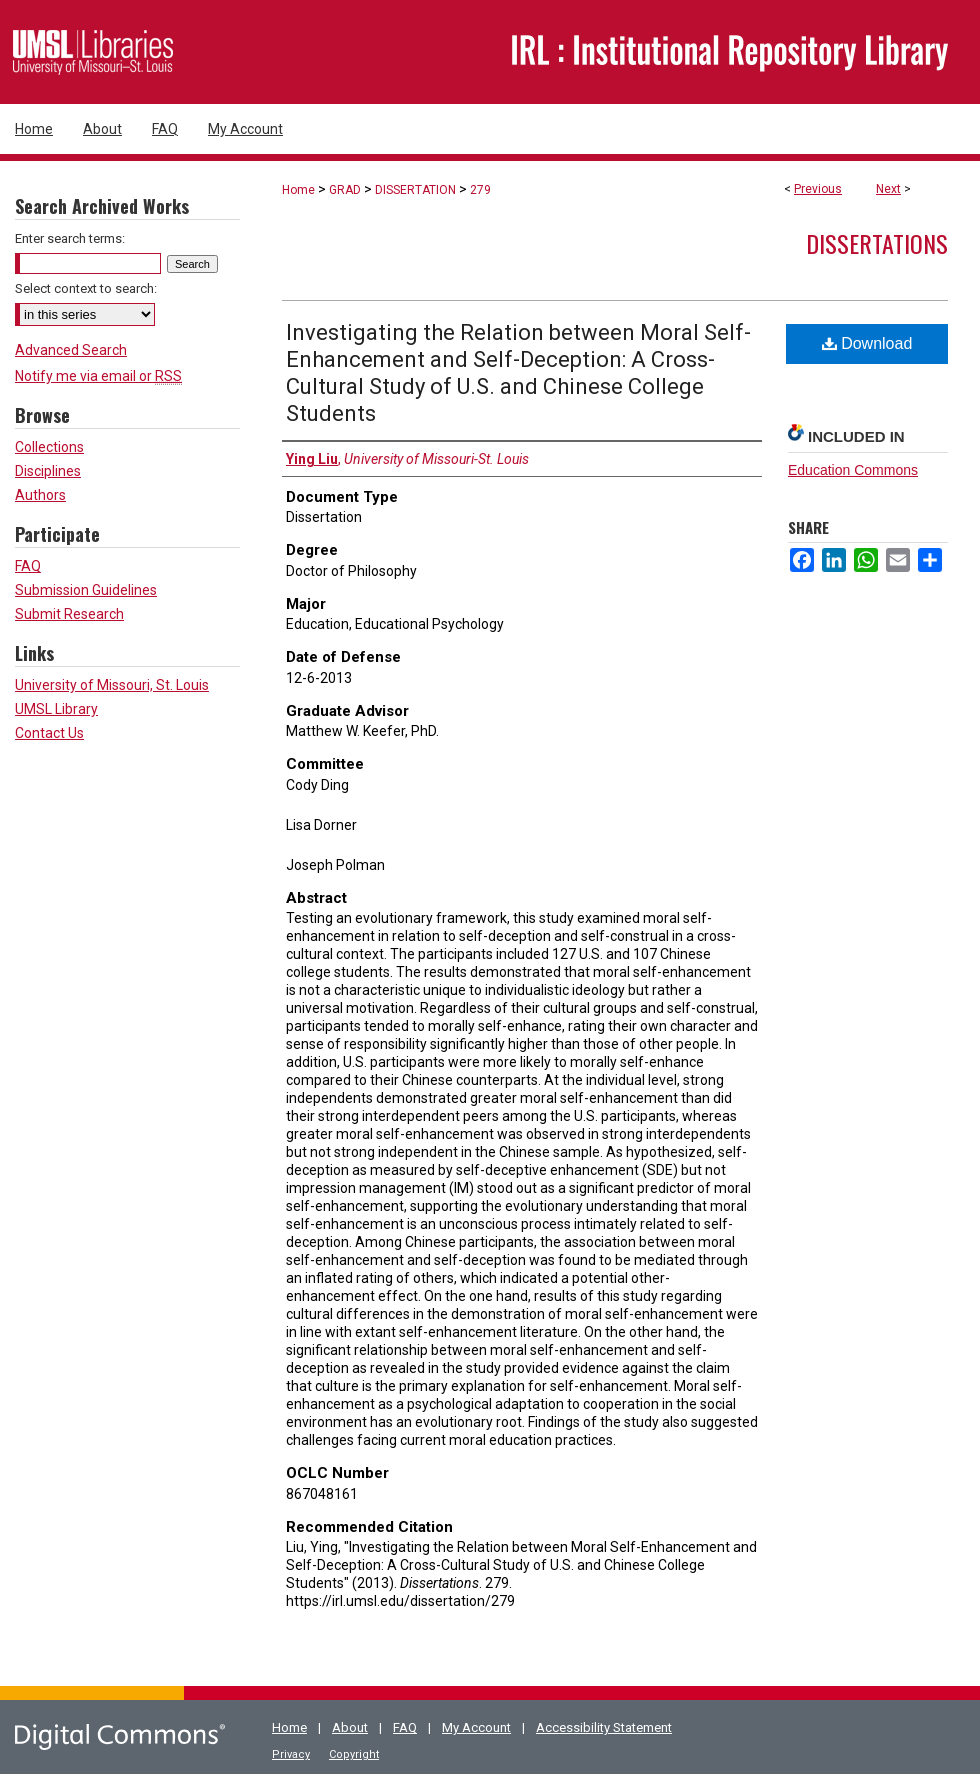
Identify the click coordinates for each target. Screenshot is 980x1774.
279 (480, 190)
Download (867, 343)
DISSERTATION (415, 190)
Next (888, 189)
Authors (40, 495)
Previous (818, 189)
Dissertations (877, 243)
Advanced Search (71, 350)
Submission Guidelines (86, 590)
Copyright (354, 1754)
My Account (476, 1727)
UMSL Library (56, 709)
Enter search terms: (70, 238)
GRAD (345, 190)
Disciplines (48, 471)
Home (298, 190)
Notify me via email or (98, 376)
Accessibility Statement (604, 1727)
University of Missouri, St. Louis (112, 685)
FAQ (28, 566)
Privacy (291, 1754)
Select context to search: (86, 288)
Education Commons (853, 470)
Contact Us (49, 733)
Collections (49, 447)
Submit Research (69, 614)
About (350, 1727)
